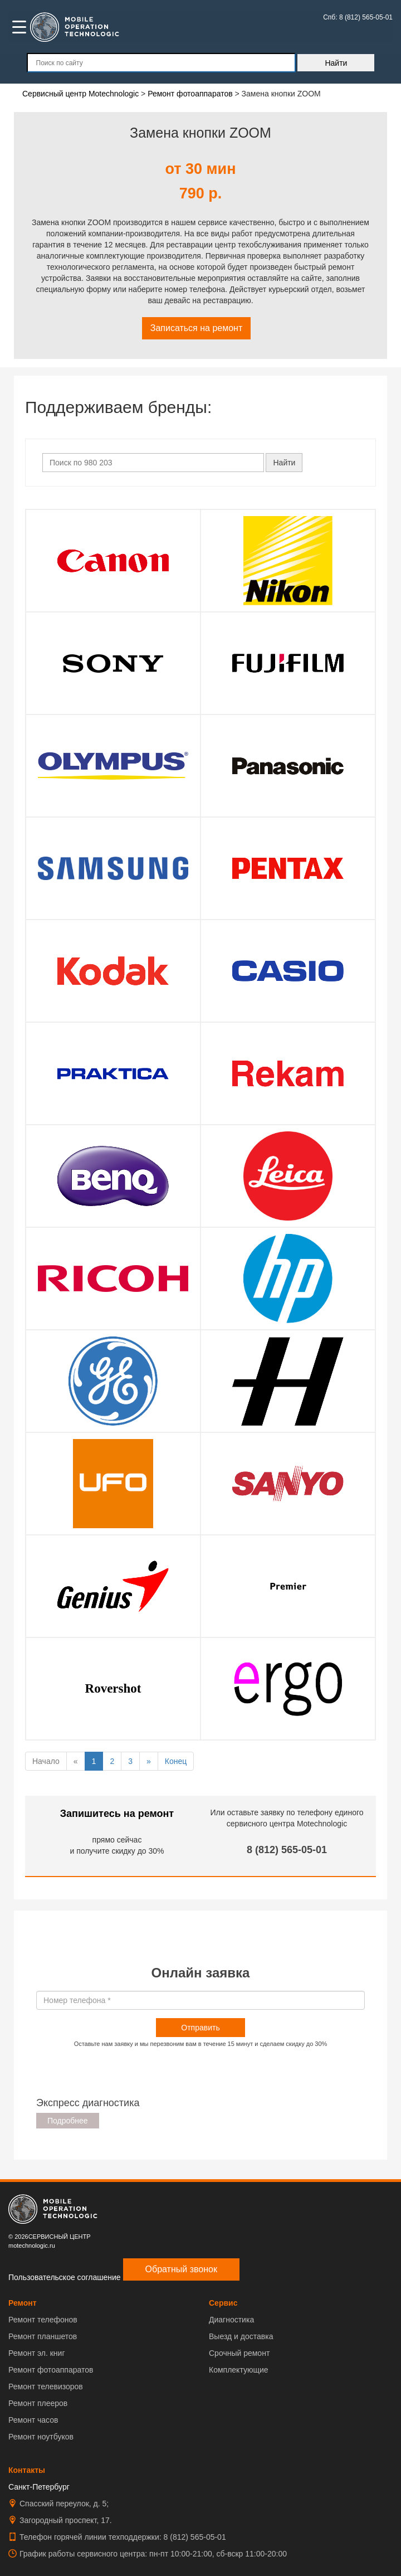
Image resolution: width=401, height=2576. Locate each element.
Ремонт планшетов (42, 2336)
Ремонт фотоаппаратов (50, 2369)
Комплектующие (238, 2369)
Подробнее (67, 2120)
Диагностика (231, 2319)
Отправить (200, 2027)
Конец (176, 1761)
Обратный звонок (181, 2269)
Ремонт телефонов (42, 2319)
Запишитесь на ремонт (117, 1813)
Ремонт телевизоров (45, 2386)
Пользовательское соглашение (64, 2277)
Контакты (26, 2470)
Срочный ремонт (239, 2353)
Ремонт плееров (37, 2403)
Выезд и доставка (241, 2336)
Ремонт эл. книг (36, 2353)
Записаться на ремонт (196, 328)
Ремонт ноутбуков (41, 2436)
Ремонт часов (33, 2419)
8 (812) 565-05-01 (287, 1849)
